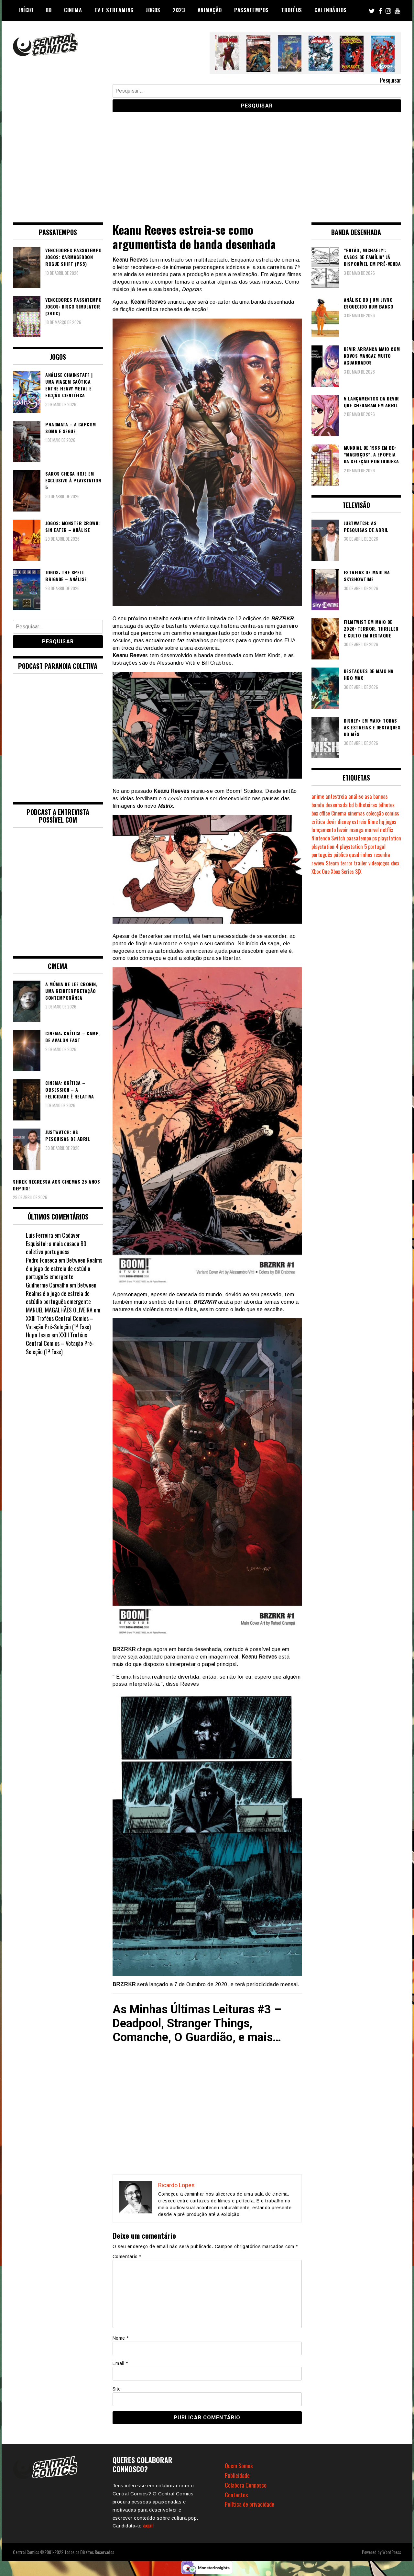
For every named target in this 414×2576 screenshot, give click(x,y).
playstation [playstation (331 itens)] (389, 838)
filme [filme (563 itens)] (373, 822)
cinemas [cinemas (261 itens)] (356, 813)
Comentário (127, 2256)
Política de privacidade (249, 2504)
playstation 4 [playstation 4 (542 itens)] (325, 846)
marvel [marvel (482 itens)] (372, 830)
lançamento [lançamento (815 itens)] (323, 830)
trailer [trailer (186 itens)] (360, 863)
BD (49, 10)
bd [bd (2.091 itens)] (351, 805)
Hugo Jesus (38, 1335)
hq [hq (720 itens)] (381, 822)
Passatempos (251, 10)
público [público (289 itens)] (340, 855)
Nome (121, 2338)
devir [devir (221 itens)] (331, 822)
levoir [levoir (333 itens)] (342, 830)
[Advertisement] (207, 162)
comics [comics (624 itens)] (392, 813)
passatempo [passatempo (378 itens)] (358, 838)
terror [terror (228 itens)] (346, 863)
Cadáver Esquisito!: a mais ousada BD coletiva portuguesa (56, 1243)
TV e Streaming (114, 10)
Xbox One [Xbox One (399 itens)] (320, 871)
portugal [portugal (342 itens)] (377, 846)
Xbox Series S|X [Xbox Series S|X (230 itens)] (346, 871)
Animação (210, 10)
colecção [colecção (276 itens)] (375, 813)
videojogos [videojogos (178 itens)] (378, 863)
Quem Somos (239, 2465)
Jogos (153, 10)
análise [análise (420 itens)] (355, 796)
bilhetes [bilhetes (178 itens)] (386, 805)
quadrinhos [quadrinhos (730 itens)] (360, 855)
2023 (179, 10)
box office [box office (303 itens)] (320, 813)
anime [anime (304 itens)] (317, 796)
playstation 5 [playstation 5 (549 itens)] (353, 846)
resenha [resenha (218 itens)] (382, 855)
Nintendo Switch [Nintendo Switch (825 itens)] (328, 838)
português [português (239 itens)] (321, 855)
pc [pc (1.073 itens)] (374, 838)
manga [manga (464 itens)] (356, 830)
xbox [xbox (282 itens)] (395, 863)
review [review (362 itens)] (317, 863)
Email (120, 2363)
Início (25, 10)
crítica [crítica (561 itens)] (318, 822)
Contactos (236, 2495)
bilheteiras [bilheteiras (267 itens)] (366, 805)
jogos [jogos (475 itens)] (391, 822)
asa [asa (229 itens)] (368, 796)
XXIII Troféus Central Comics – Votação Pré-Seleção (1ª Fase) (59, 1322)
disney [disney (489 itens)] (344, 822)
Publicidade (237, 2475)
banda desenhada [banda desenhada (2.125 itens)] (329, 805)
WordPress (391, 2551)
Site (117, 2388)
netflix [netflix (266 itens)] (386, 830)
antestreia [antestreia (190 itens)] (336, 796)
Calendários (330, 10)
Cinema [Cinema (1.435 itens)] (338, 813)
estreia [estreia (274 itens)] (359, 822)
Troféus (291, 10)
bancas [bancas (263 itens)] (380, 796)
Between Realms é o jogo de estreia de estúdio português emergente (64, 1268)
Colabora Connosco (246, 2485)
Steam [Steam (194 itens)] (332, 863)
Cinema (73, 10)
